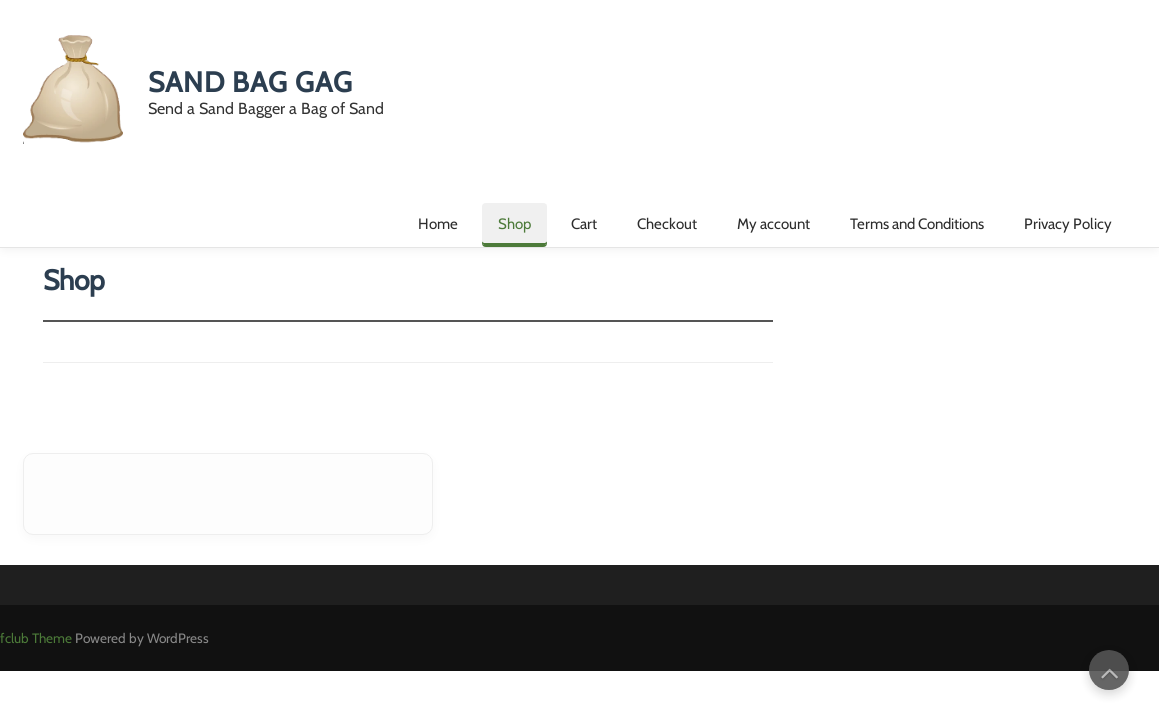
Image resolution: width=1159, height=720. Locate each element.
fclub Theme (37, 638)
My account (773, 224)
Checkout (667, 224)
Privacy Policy (1068, 224)
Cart (584, 224)
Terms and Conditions (917, 224)
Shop (514, 224)
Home (438, 224)
